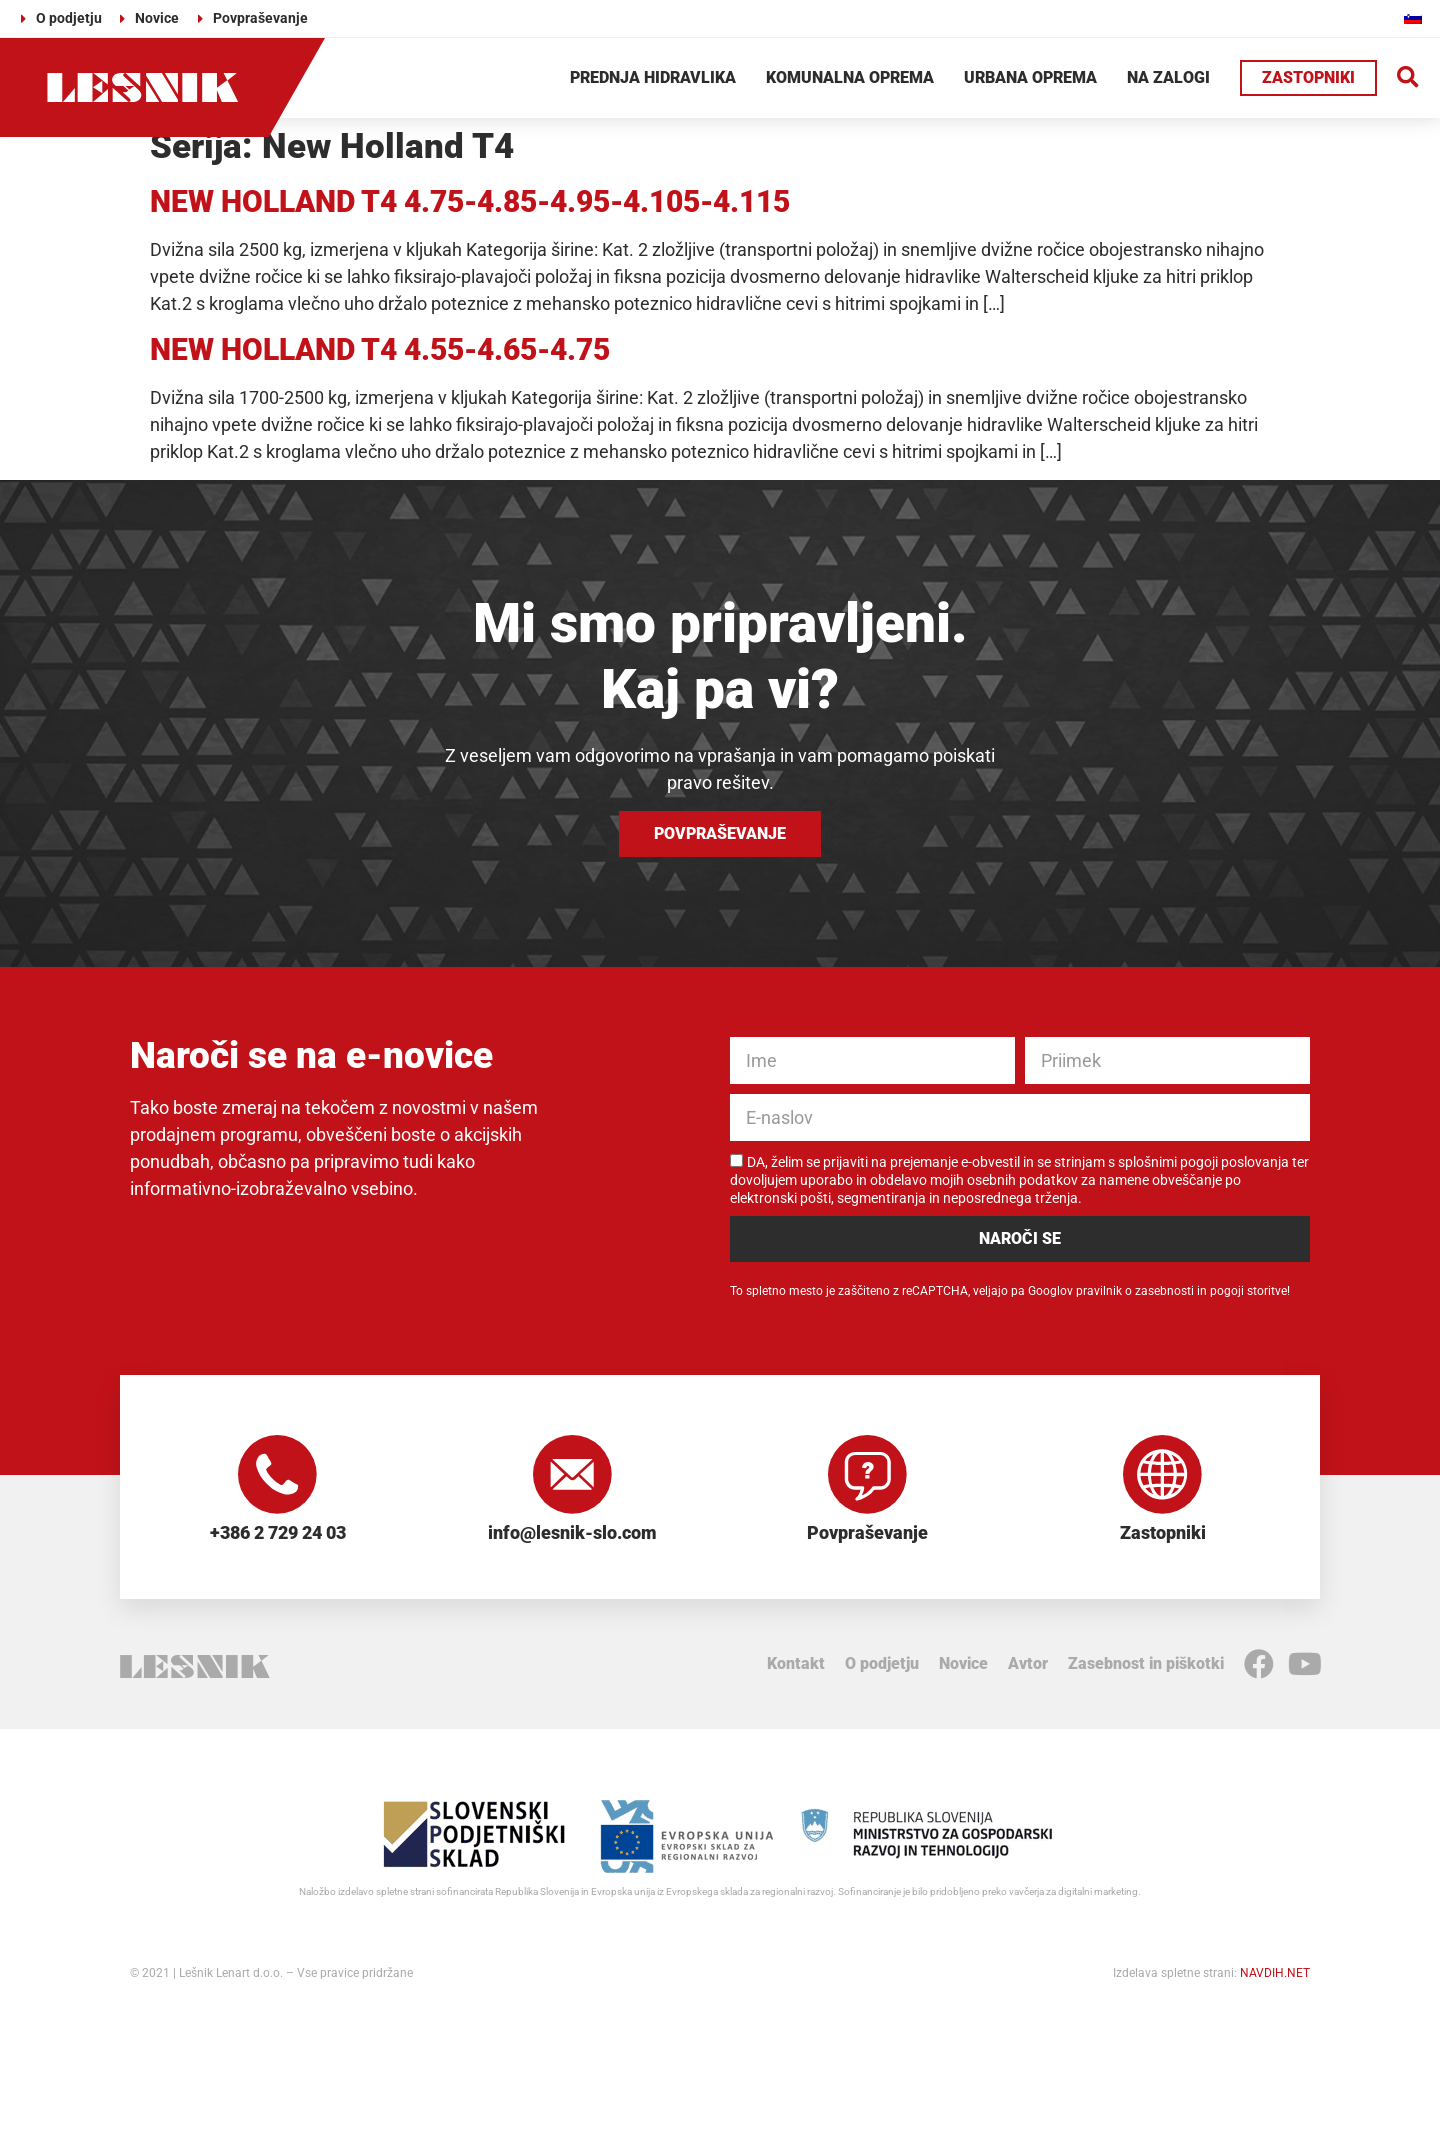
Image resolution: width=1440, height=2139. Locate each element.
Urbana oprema (1030, 77)
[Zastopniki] (1163, 1475)
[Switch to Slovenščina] (1413, 17)
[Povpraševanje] (868, 1475)
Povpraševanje (867, 1533)
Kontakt (796, 1665)
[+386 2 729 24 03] (278, 1475)
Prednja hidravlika (653, 77)
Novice (963, 1665)
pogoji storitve (1248, 1291)
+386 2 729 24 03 (278, 1533)
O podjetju (882, 1665)
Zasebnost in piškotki (1146, 1665)
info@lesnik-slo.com (572, 1533)
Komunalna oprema (850, 77)
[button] (1408, 78)
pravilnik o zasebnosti (1135, 1291)
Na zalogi (1168, 77)
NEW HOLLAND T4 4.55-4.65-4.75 (380, 349)
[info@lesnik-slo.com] (573, 1475)
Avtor (1028, 1665)
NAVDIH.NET (1275, 1975)
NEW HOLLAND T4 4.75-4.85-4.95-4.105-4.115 (470, 201)
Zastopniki (1163, 1533)
